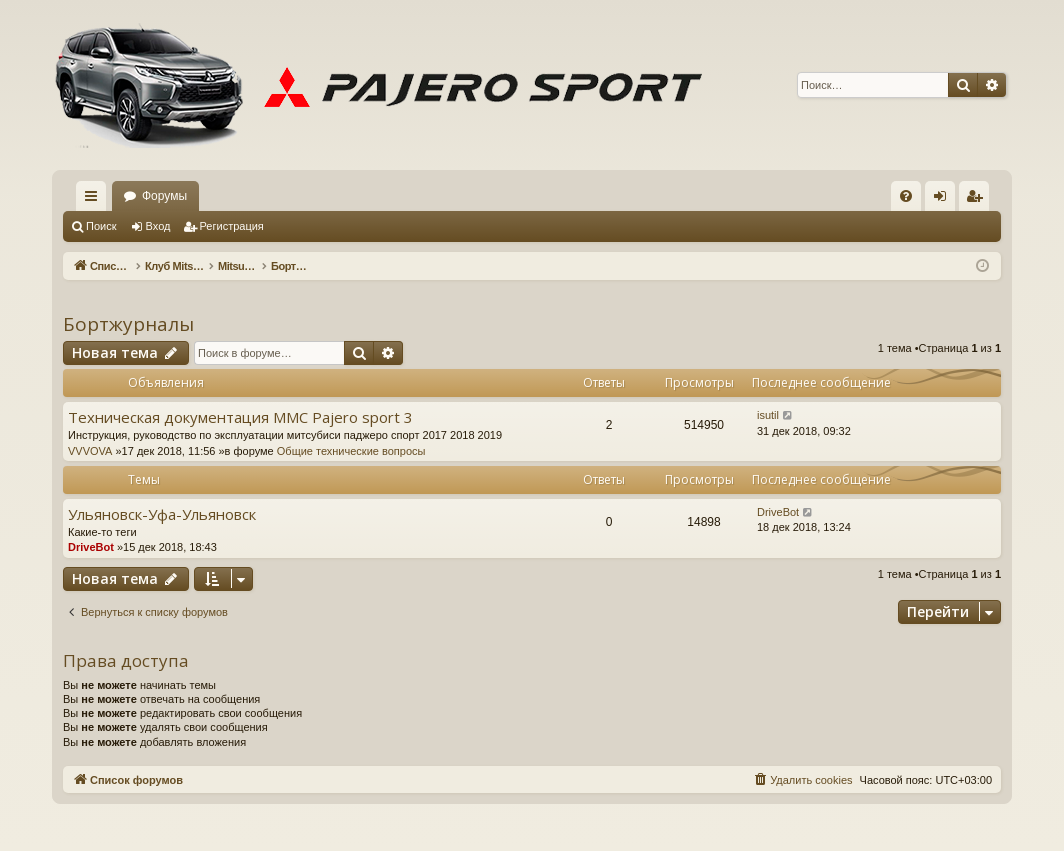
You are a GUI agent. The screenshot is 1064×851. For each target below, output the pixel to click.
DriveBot (91, 547)
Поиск (101, 226)
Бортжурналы (128, 324)
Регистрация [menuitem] (978, 200)
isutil (768, 415)
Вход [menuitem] (944, 200)
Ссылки (95, 200)
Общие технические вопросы (351, 451)
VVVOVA (90, 451)
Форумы (164, 196)
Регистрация (232, 226)
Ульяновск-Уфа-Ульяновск (162, 514)
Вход (158, 226)
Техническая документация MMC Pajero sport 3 (240, 417)
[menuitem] (906, 196)
